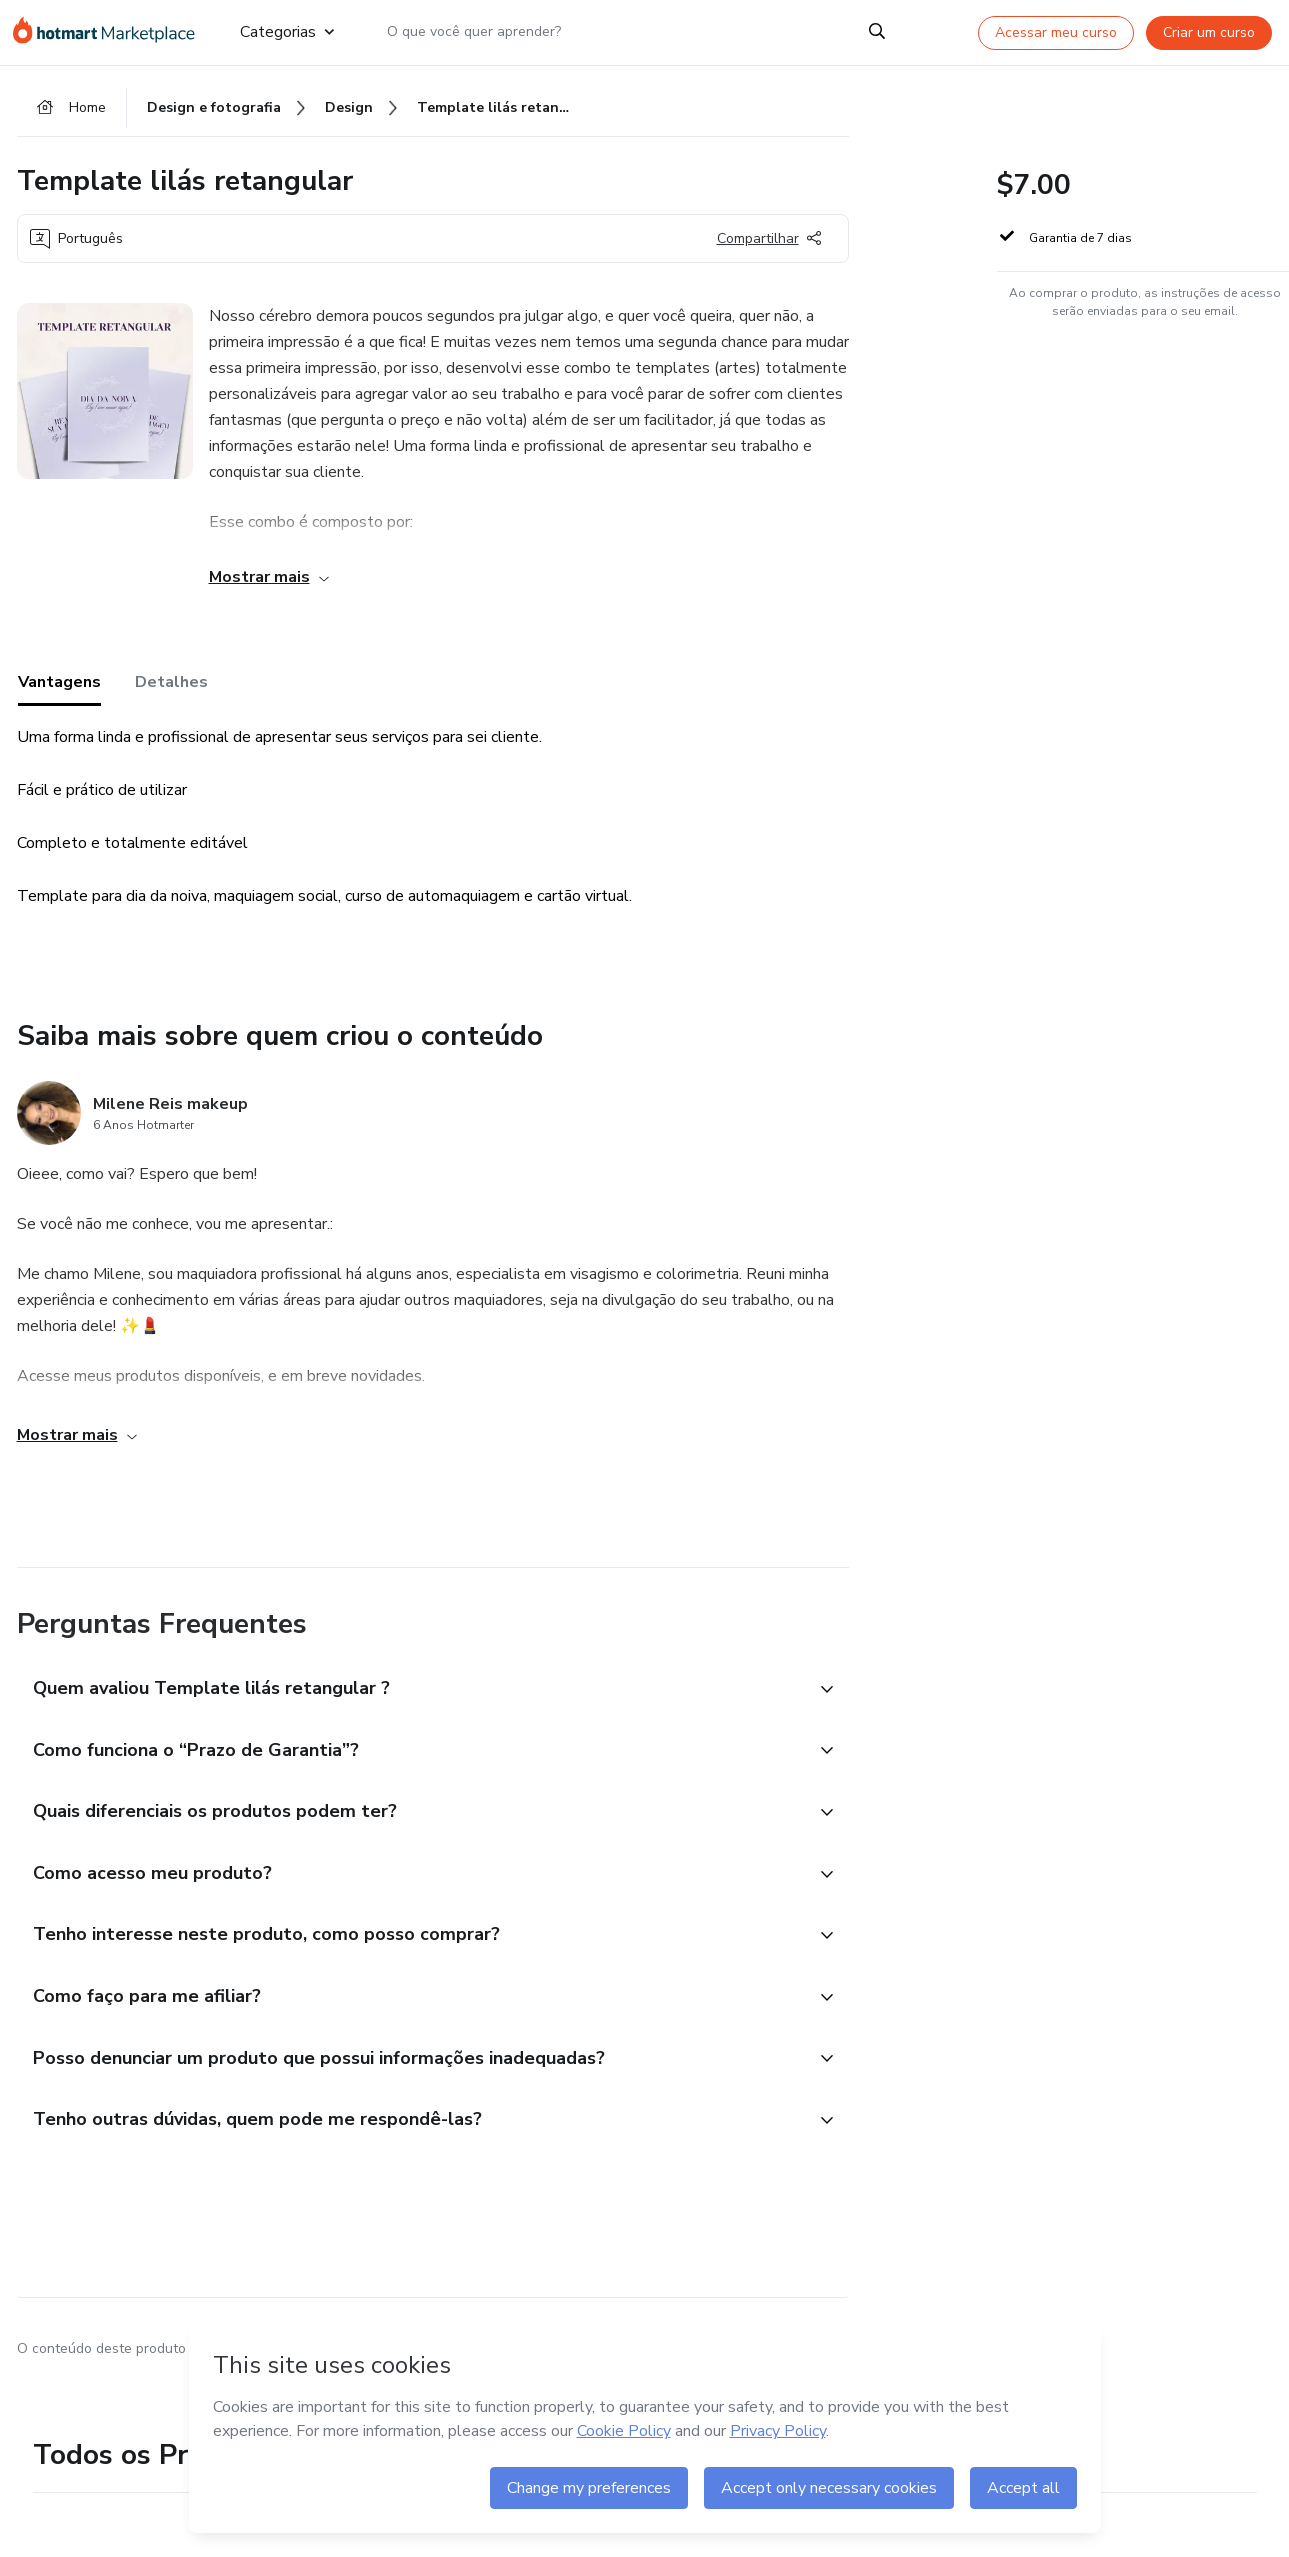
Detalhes (171, 691)
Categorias (286, 32)
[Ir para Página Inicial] (109, 32)
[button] (411, 1698)
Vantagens (59, 691)
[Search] (877, 32)
